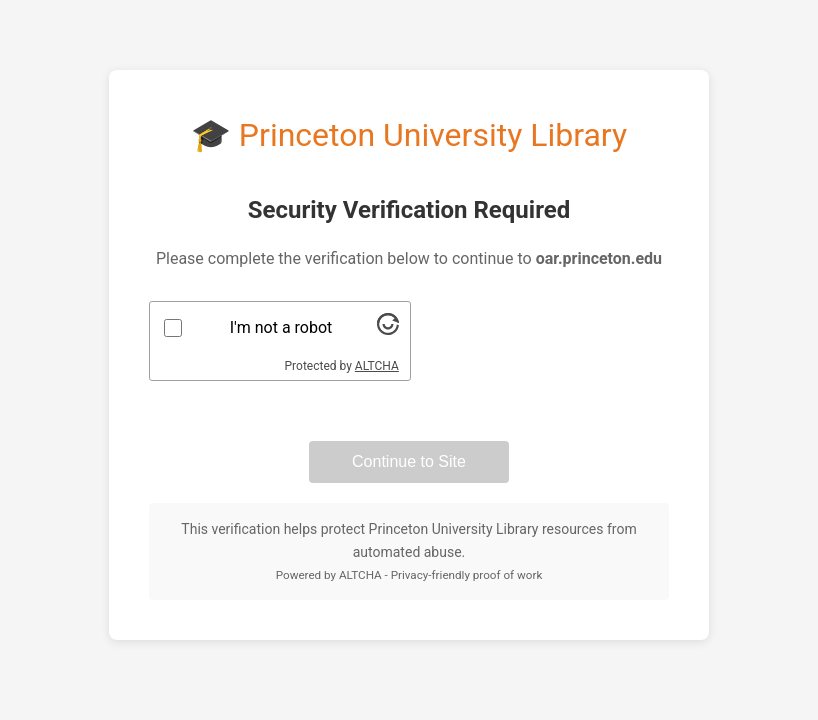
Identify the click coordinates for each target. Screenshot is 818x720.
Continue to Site (409, 461)
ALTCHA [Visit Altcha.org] (377, 366)
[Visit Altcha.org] (388, 329)
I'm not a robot (281, 327)
